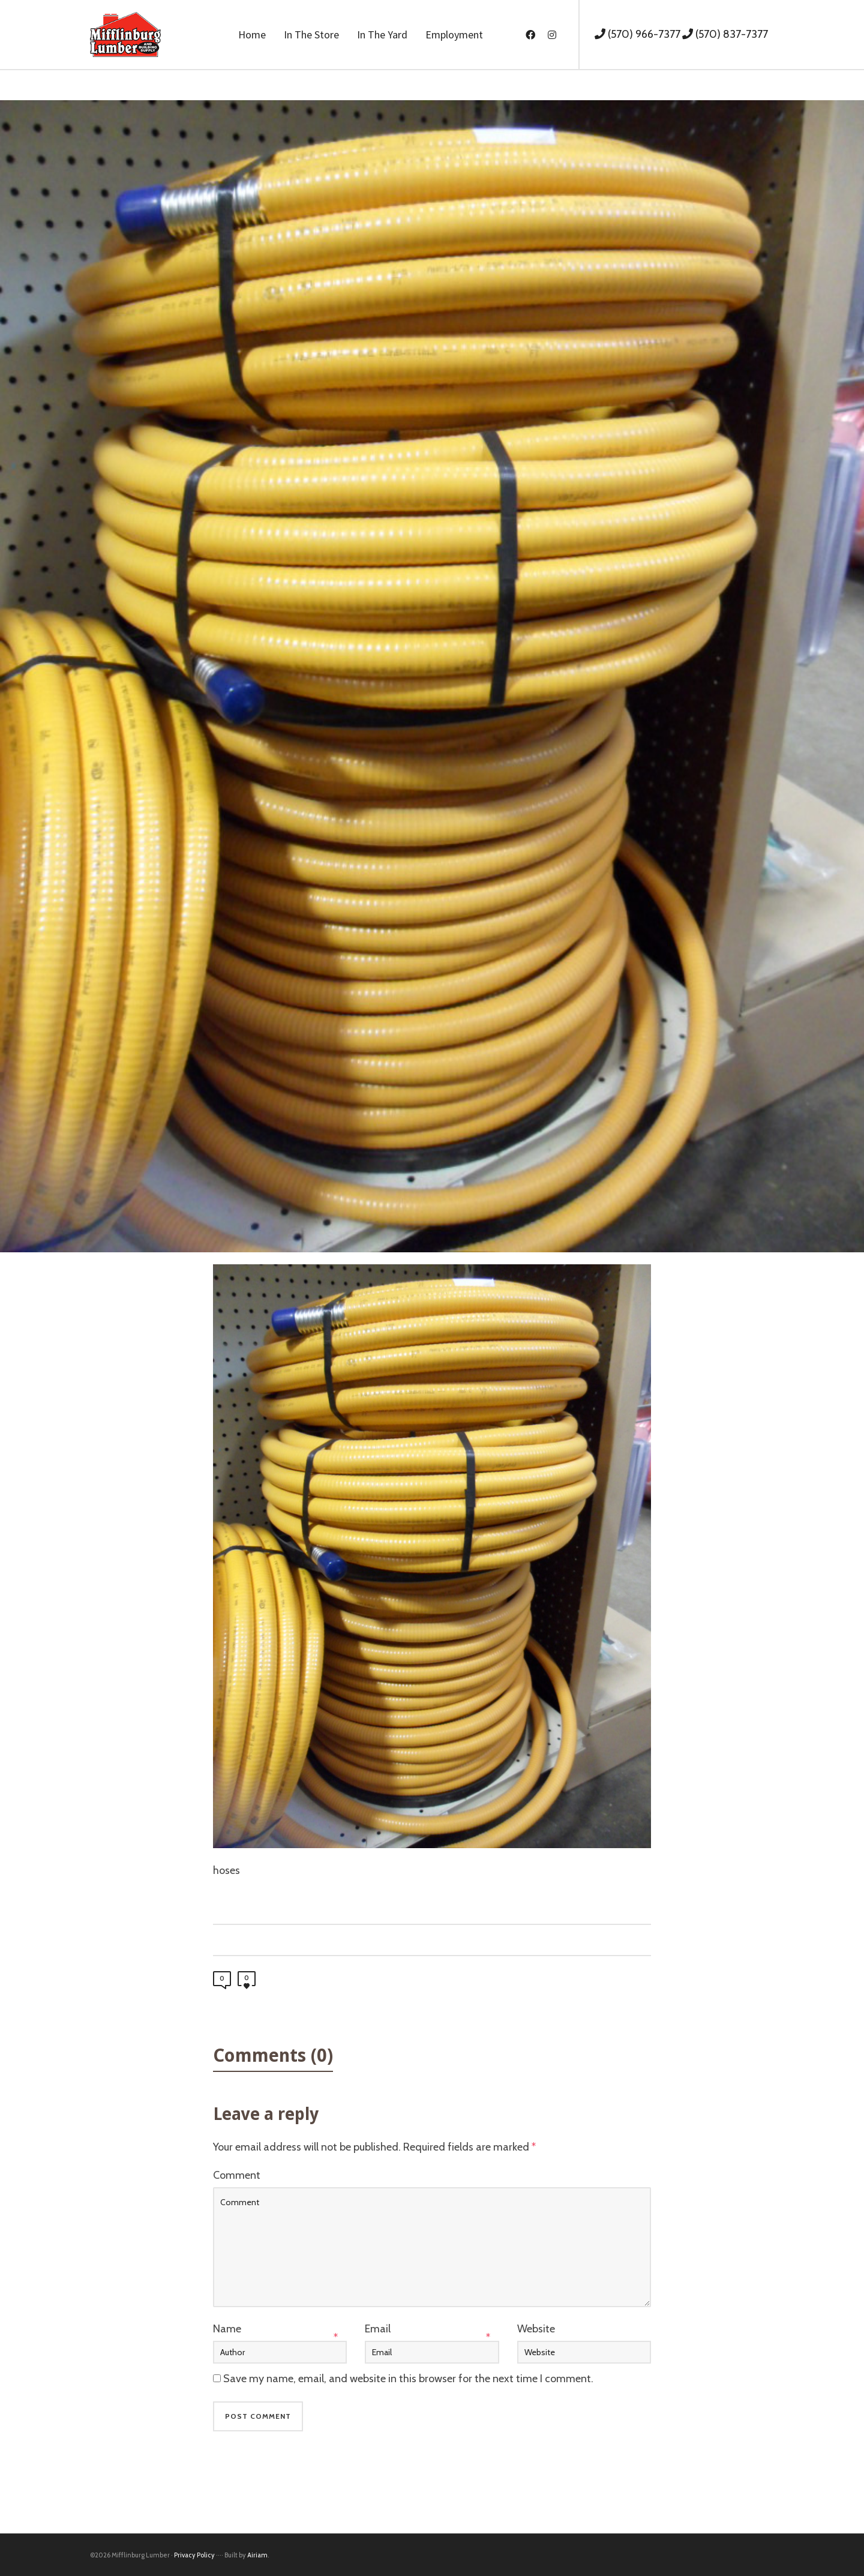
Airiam (257, 2555)
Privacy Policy (194, 2555)
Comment (236, 2175)
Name (227, 2328)
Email (378, 2328)
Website (536, 2328)
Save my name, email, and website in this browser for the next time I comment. (408, 2378)
